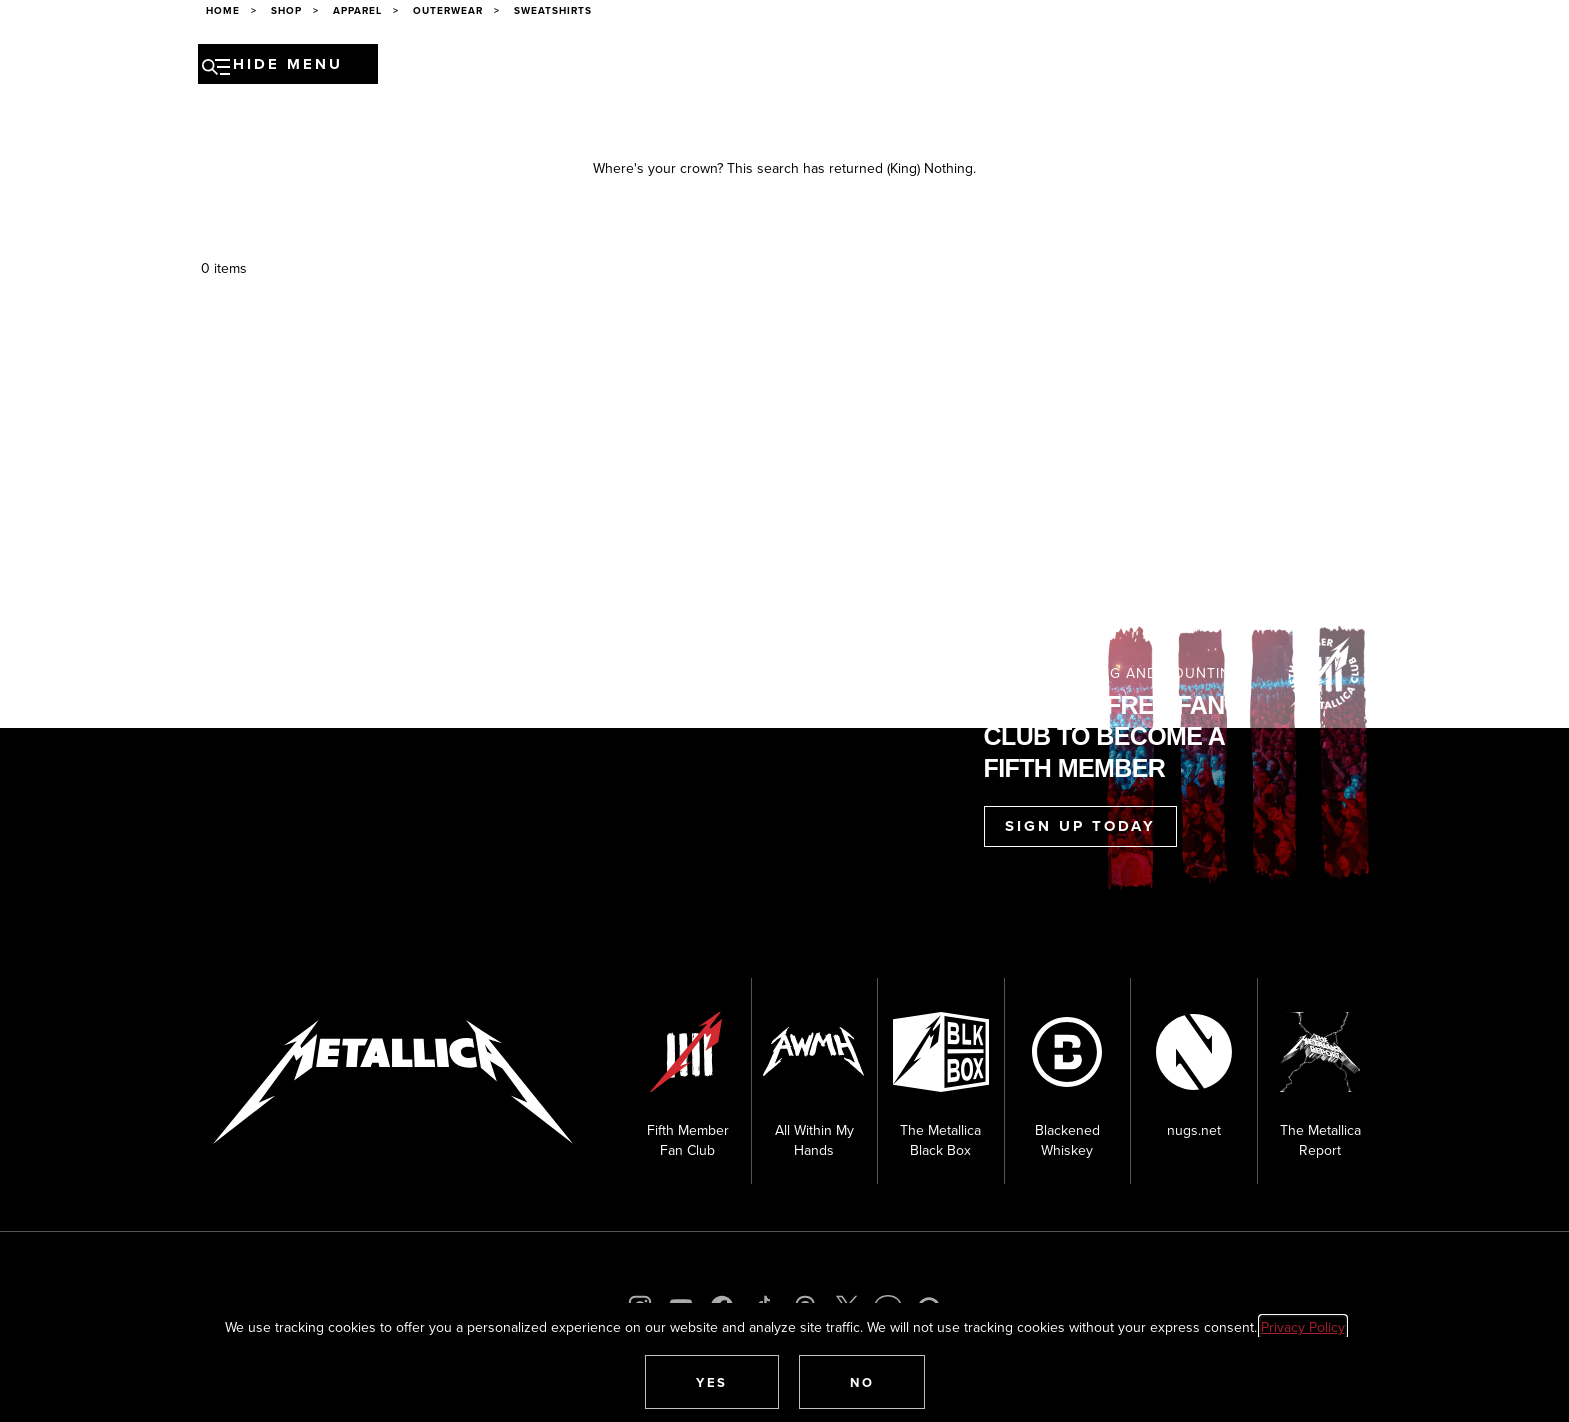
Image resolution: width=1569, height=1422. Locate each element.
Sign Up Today (1080, 826)
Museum (879, 67)
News (536, 67)
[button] (712, 1382)
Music (655, 67)
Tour (478, 67)
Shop (1032, 67)
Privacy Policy (1303, 1327)
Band (595, 67)
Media (808, 67)
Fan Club (961, 67)
